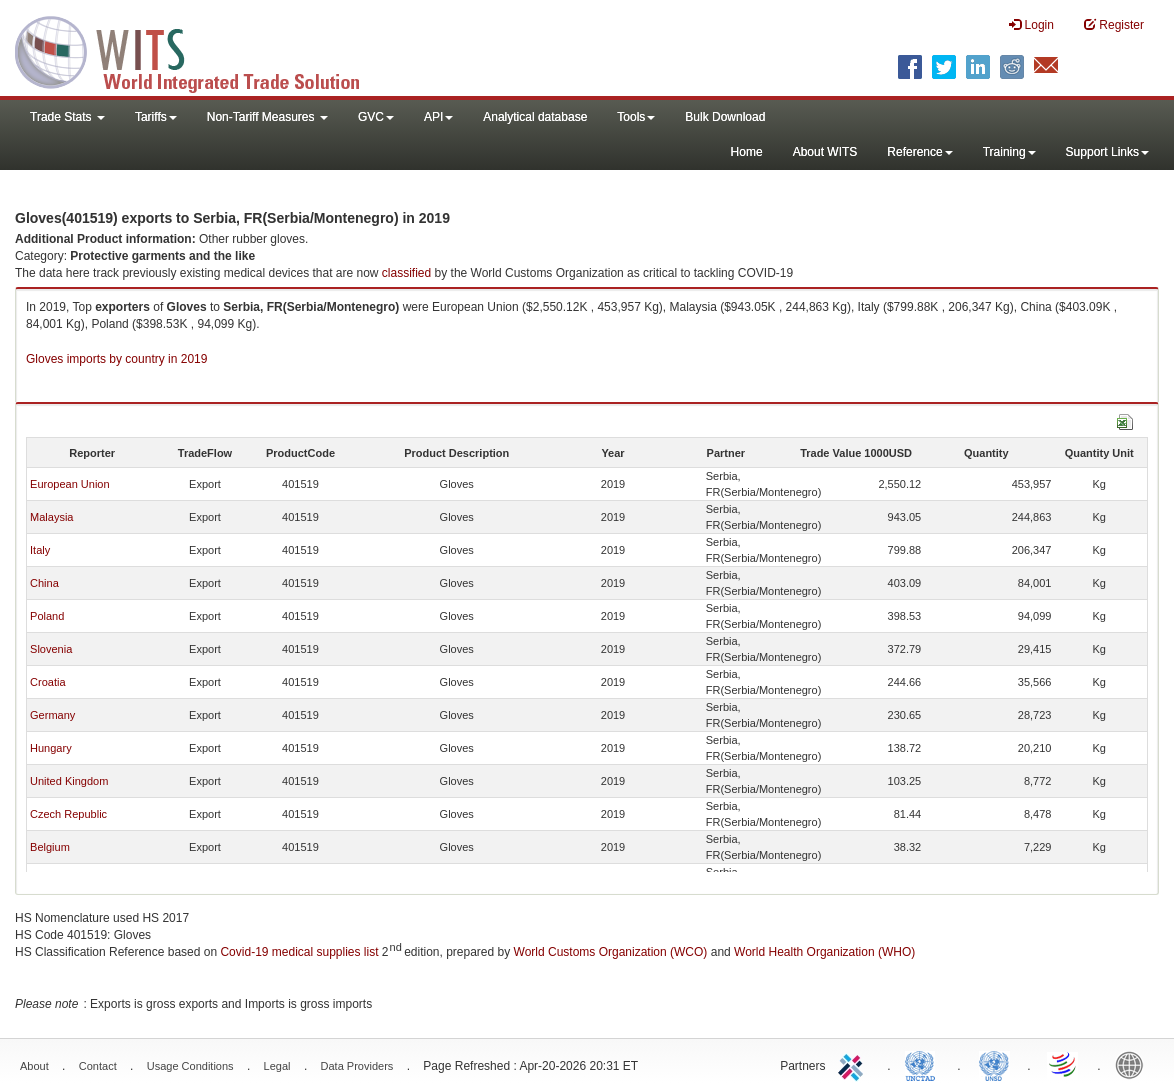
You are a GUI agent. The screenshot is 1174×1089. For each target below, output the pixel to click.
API (438, 117)
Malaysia (51, 517)
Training (1009, 152)
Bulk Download (725, 117)
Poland (47, 616)
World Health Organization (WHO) (824, 952)
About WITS (825, 152)
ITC (854, 1064)
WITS (200, 50)
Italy (40, 550)
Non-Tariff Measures (267, 117)
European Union (70, 484)
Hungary (51, 748)
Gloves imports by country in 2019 (116, 359)
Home (747, 152)
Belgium (50, 847)
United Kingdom (69, 781)
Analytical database (535, 117)
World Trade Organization (1064, 1064)
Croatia (47, 682)
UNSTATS (994, 1064)
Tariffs (156, 117)
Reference (919, 152)
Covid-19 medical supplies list (299, 952)
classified (406, 273)
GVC (376, 117)
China (44, 583)
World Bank (1134, 1064)
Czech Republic (68, 814)
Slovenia (51, 649)
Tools (636, 117)
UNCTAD (924, 1064)
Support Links (1107, 152)
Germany (52, 715)
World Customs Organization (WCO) (611, 952)
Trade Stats (67, 117)
